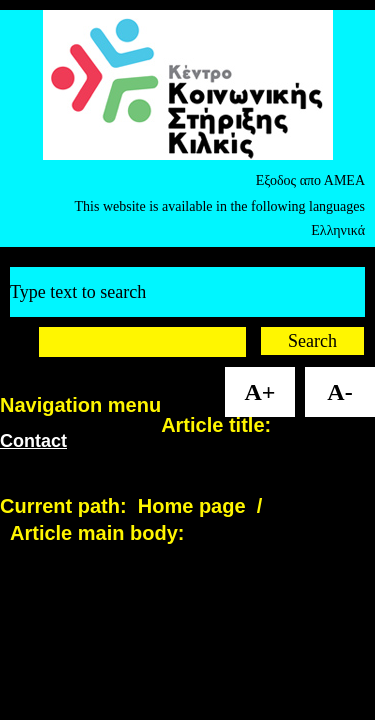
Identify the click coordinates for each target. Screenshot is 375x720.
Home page (192, 506)
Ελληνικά (338, 230)
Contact (33, 441)
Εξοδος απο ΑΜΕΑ (310, 180)
